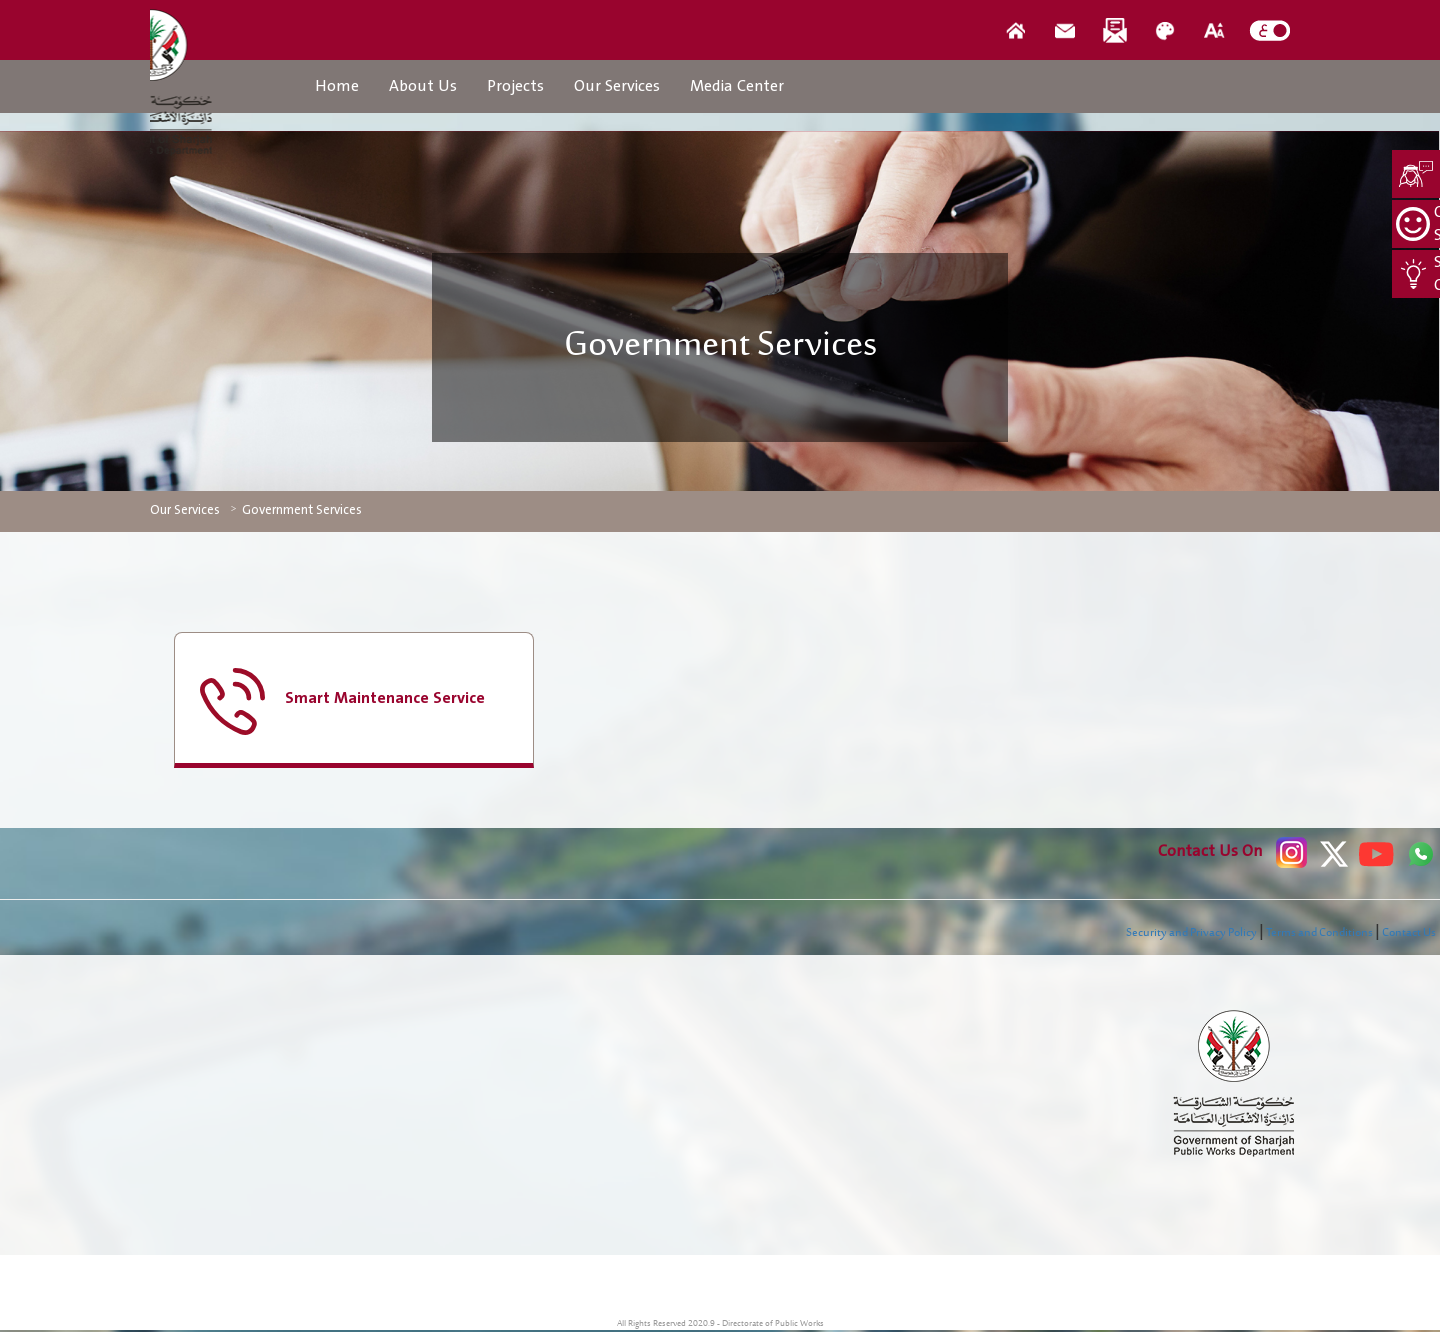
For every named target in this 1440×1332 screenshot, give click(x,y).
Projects (515, 86)
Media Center (737, 86)
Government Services (302, 510)
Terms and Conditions (1319, 933)
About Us (423, 86)
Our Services (617, 86)
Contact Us (1409, 933)
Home (337, 86)
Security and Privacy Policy (1191, 933)
